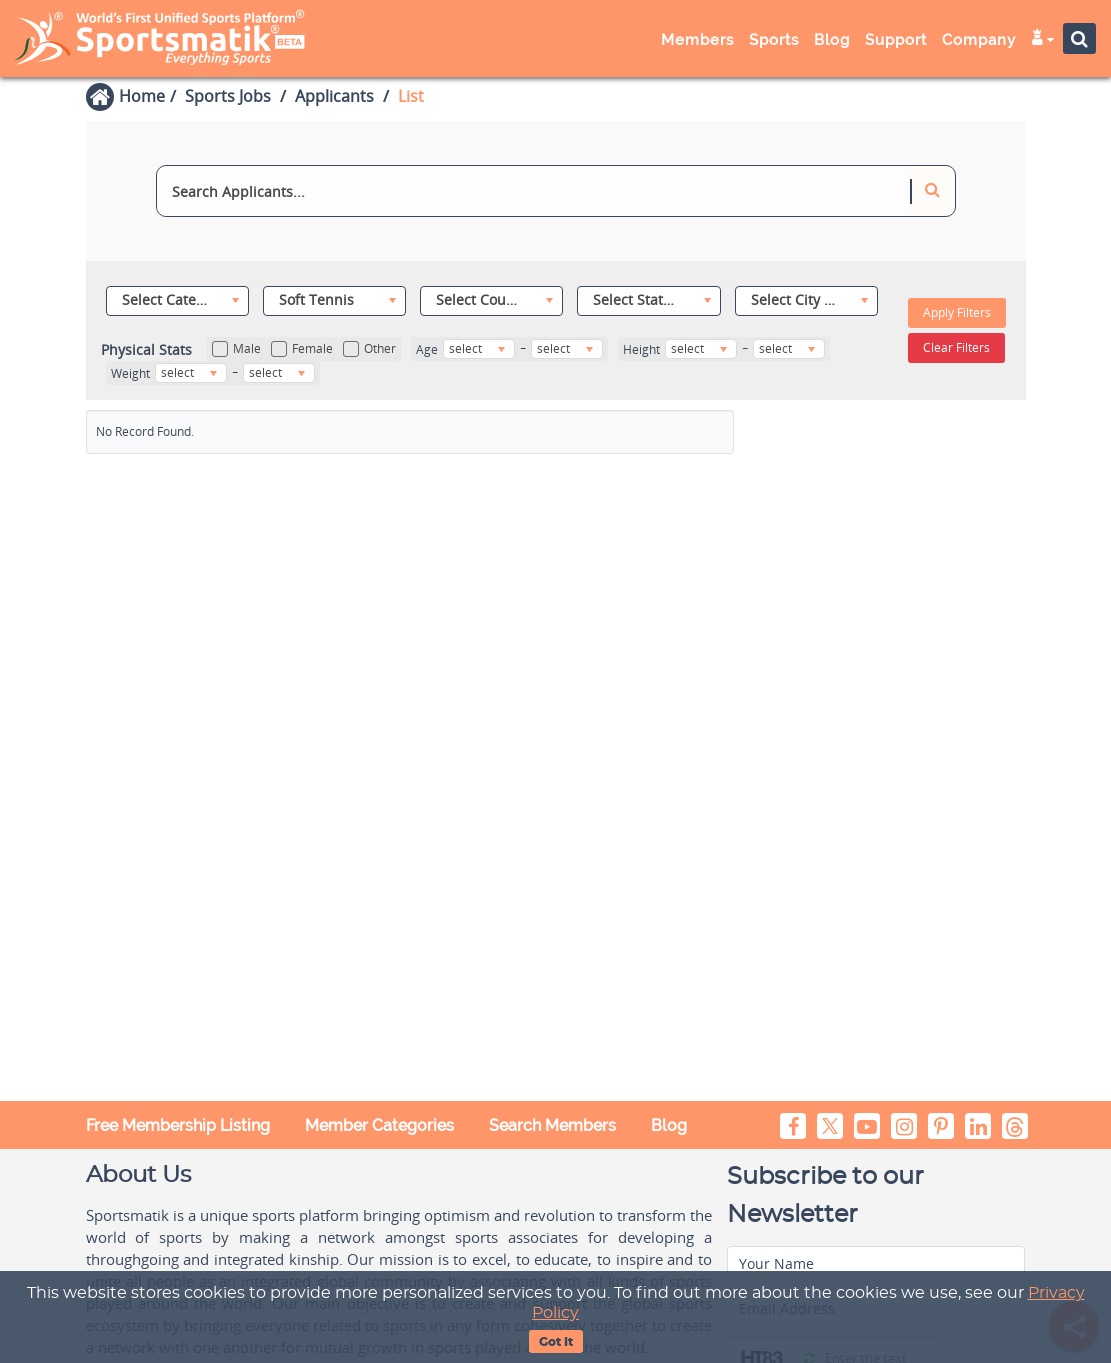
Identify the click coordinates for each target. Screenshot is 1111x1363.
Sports (774, 40)
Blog (832, 40)
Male (236, 349)
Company (979, 40)
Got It (556, 1342)
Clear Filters (956, 347)
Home (142, 96)
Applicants (334, 96)
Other (369, 349)
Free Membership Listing (178, 1125)
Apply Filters (957, 312)
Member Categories (379, 1125)
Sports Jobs (228, 96)
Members (697, 40)
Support (896, 40)
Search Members (552, 1125)
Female (302, 349)
